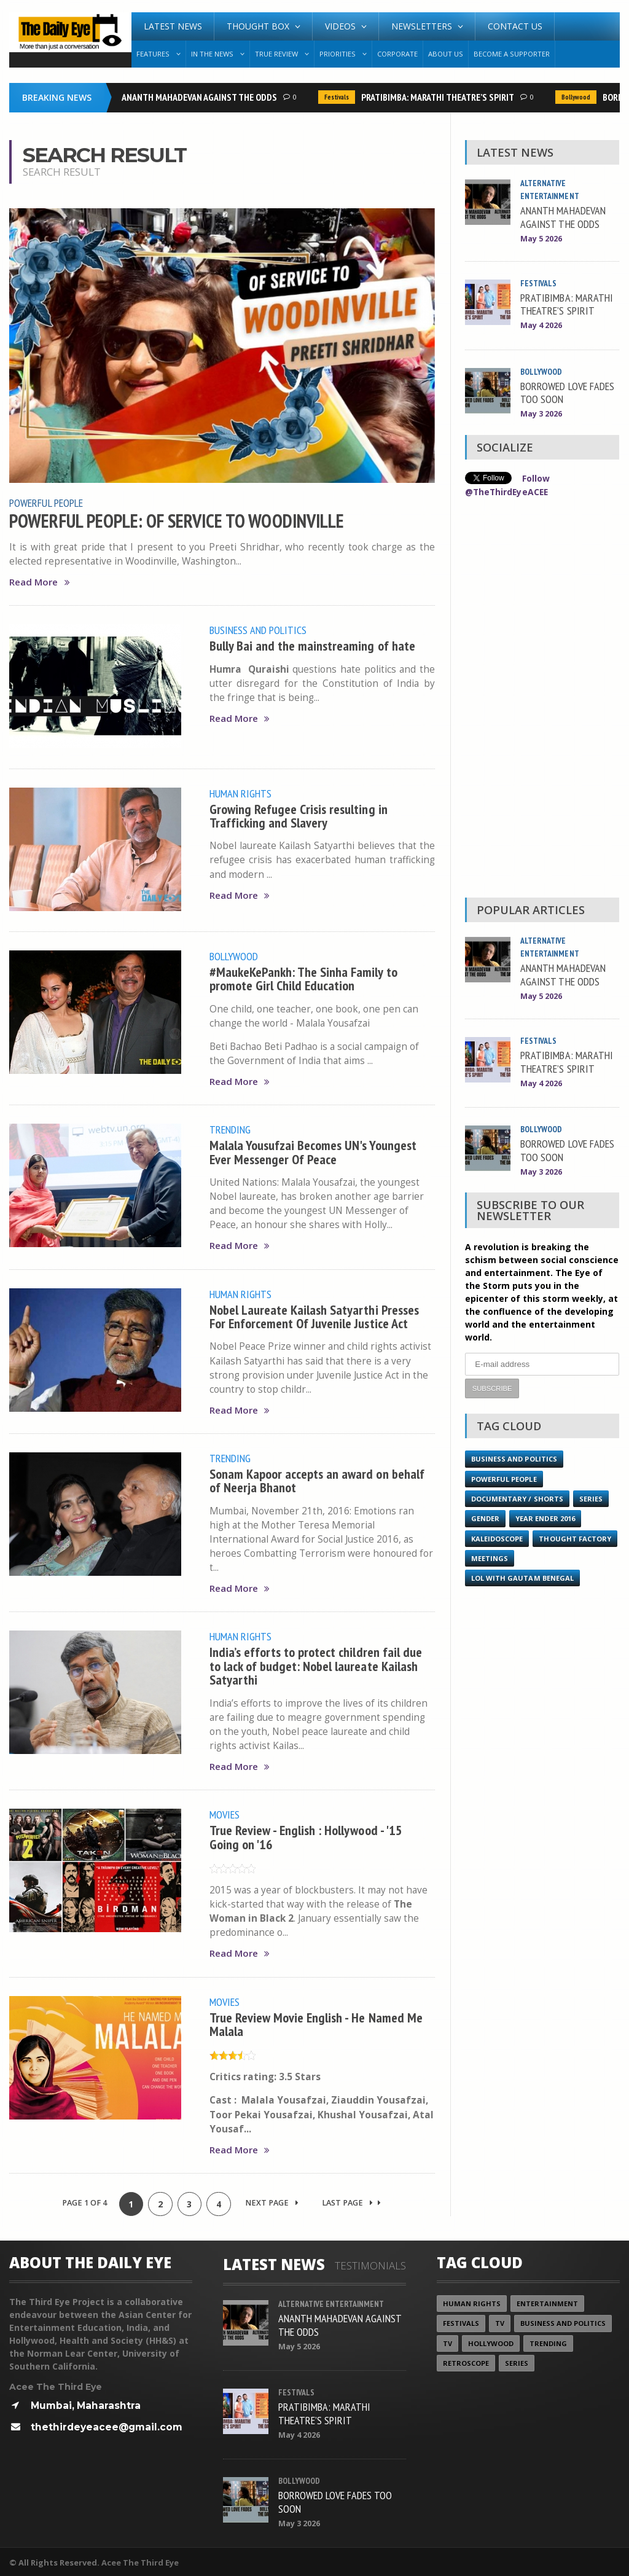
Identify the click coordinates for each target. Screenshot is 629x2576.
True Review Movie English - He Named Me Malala (316, 2021)
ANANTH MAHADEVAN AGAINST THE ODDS (201, 97)
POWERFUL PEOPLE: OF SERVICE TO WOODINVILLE (177, 520)
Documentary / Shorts (517, 1496)
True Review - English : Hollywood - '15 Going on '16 (306, 1834)
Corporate (397, 53)
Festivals (339, 97)
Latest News (173, 26)
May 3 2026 (541, 414)
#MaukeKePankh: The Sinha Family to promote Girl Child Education (304, 977)
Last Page (351, 2199)
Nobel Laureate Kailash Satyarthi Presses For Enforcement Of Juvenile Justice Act (314, 1314)
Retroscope (466, 2360)
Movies (224, 1812)
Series (591, 1496)
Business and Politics (258, 629)
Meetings (578, 1557)
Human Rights (240, 792)
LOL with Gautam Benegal (522, 1576)
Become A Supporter (512, 53)
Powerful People (45, 502)
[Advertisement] (542, 699)
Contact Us (515, 26)
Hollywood (491, 2341)
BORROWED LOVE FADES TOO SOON (567, 392)
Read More (39, 581)
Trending (230, 1128)
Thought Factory (507, 1557)
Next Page (272, 2199)
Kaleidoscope (497, 1536)
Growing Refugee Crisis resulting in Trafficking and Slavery (298, 814)
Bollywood (578, 97)
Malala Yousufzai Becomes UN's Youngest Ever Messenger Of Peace (313, 1150)
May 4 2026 (541, 325)
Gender (485, 1517)
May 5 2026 (541, 238)
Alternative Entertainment (331, 2301)
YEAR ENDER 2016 (544, 1517)
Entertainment (547, 2301)
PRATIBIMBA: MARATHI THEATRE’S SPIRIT (440, 97)
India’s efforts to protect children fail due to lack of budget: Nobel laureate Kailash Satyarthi (316, 1663)
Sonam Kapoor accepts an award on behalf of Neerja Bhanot (317, 1478)
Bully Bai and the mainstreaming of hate (312, 645)
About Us (445, 53)
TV (499, 2321)
